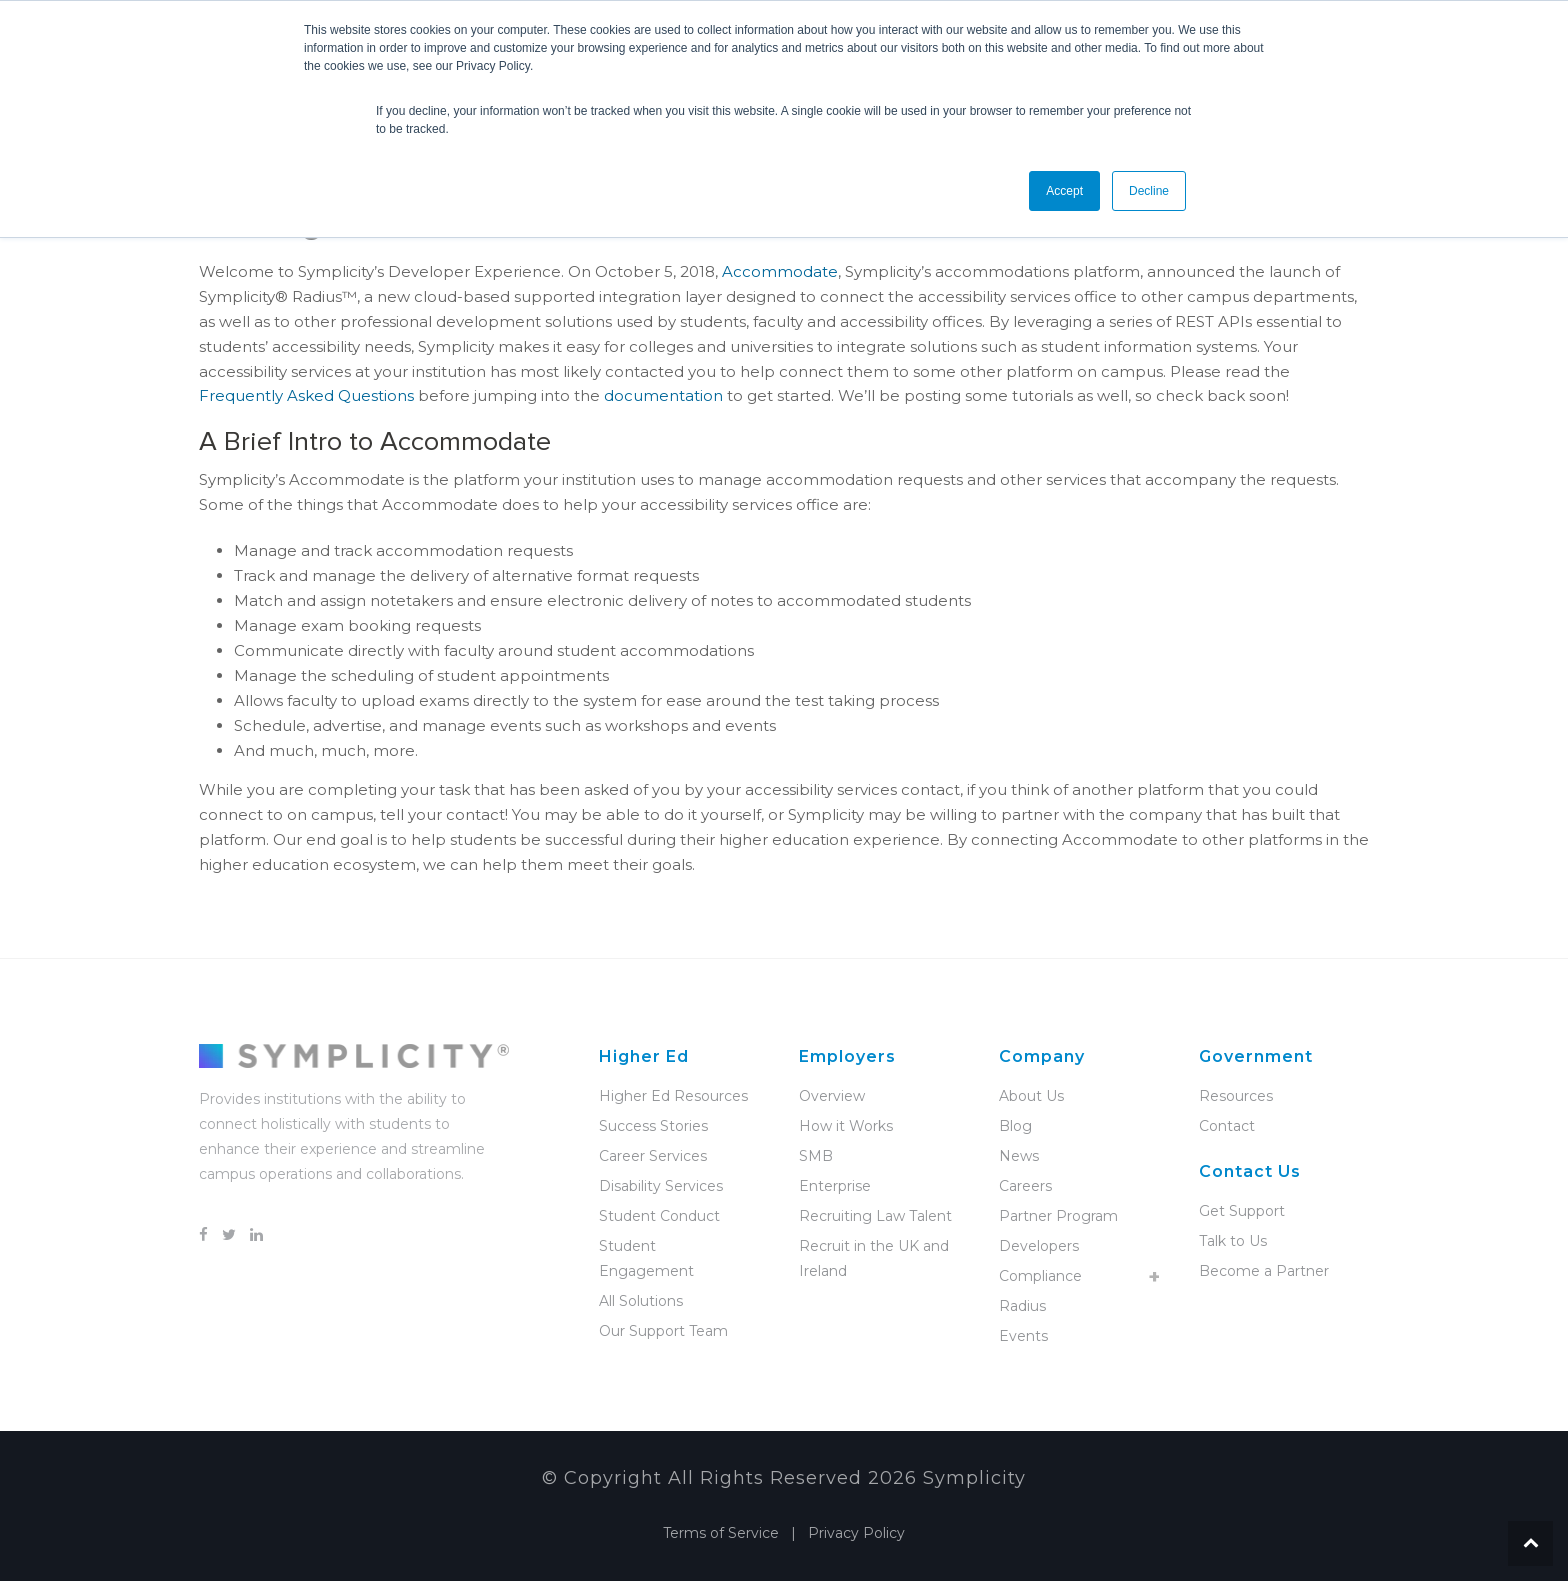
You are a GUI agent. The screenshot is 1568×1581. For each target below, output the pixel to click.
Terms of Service (721, 1533)
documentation (663, 395)
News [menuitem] (1019, 1156)
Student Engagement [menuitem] (646, 1258)
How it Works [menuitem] (846, 1126)
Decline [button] (1149, 191)
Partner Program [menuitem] (1058, 1216)
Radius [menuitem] (1022, 1306)
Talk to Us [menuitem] (1233, 1241)
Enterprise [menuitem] (835, 1186)
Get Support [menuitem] (1242, 1211)
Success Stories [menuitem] (653, 1126)
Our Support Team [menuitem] (663, 1331)
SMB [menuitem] (816, 1156)
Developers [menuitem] (1039, 1246)
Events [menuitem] (1023, 1336)
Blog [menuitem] (1015, 1126)
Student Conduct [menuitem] (659, 1216)
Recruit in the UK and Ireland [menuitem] (874, 1258)
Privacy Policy (856, 1533)
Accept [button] (1064, 191)
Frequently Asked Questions (306, 395)
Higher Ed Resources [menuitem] (673, 1096)
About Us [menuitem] (1031, 1096)
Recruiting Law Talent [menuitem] (875, 1216)
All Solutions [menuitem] (641, 1301)
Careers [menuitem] (1025, 1186)
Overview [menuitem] (832, 1096)
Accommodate (780, 271)
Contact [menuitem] (1227, 1126)
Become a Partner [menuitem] (1264, 1271)
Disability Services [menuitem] (661, 1186)
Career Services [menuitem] (653, 1156)
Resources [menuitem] (1236, 1096)
